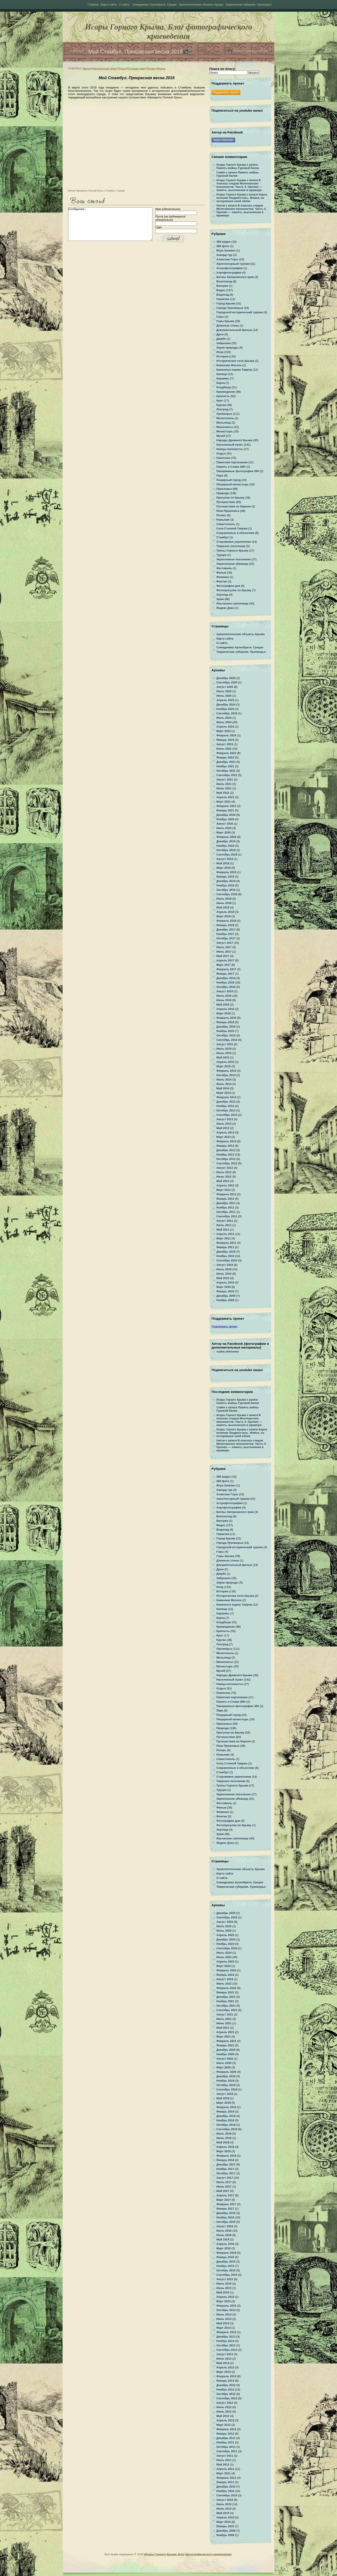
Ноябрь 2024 (225, 709)
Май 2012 (222, 1181)
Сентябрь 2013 (226, 1114)
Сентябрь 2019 (226, 854)
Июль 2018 (224, 898)
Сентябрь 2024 (226, 713)
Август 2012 (224, 1167)
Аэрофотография (228, 272)
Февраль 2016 (226, 1017)
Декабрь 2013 (226, 1101)
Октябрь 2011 (226, 1212)
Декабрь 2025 (226, 678)
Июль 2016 (224, 995)
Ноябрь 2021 (225, 766)
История (222, 356)
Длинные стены (227, 325)
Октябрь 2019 (226, 850)
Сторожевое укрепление (233, 541)
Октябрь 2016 (226, 987)
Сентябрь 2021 (226, 775)
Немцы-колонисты (229, 449)
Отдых (122, 68)
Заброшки (223, 343)
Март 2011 (223, 1238)
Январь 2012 (225, 1198)
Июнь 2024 (224, 722)
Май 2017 (222, 956)
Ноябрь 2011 (225, 1207)
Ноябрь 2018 (225, 885)
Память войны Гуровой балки (237, 168)
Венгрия (222, 285)
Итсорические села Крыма (235, 360)
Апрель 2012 (225, 1185)
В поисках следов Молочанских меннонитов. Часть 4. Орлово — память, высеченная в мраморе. (239, 185)
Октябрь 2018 (226, 889)
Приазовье (224, 488)
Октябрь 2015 (226, 1035)
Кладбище (223, 387)
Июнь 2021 (224, 788)
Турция (121, 190)
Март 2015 (223, 1066)
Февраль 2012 (226, 1194)
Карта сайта (109, 4)
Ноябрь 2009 (225, 1300)
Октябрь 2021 (226, 770)
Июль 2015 (224, 1048)
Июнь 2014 (224, 1084)
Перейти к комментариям (250, 51)
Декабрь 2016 (226, 978)
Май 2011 (222, 1229)
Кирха (220, 383)
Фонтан (221, 581)
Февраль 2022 (226, 753)
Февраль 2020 (226, 837)
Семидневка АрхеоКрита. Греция (154, 4)
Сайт (158, 227)
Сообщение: (110, 227)
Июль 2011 (224, 1225)
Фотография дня (228, 585)
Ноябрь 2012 (225, 1154)
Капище (221, 374)
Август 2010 (224, 1264)
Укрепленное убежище (232, 563)
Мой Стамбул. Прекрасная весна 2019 (135, 51)
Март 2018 (223, 916)
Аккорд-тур (224, 255)
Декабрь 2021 (226, 762)
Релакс (150, 68)
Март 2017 (223, 964)
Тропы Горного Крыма (232, 550)
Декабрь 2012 (226, 1150)
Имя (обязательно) (167, 209)
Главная (93, 4)
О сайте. (124, 4)
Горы (220, 316)
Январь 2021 (225, 810)
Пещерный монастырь (232, 484)
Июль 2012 (224, 1172)
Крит (219, 400)
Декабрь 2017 (226, 929)
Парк (219, 475)
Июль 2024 (224, 717)
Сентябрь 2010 (226, 1260)
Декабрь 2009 (226, 1295)
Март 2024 (223, 731)
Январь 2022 (225, 757)
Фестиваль (224, 568)
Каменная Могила (229, 365)
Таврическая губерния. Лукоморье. (249, 4)
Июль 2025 (224, 691)
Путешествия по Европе (233, 506)
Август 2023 (224, 744)
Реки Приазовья (227, 510)
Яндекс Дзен (225, 608)
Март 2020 (223, 832)
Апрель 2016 (225, 1009)
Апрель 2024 (225, 726)
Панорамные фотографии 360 (237, 471)
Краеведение (225, 391)
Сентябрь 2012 (226, 1163)
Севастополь (225, 524)
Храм (220, 599)
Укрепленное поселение (233, 559)
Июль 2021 (224, 784)
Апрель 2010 (225, 1282)
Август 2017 (224, 942)
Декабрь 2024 (226, 704)
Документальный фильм (234, 330)
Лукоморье (224, 413)
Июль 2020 (224, 828)
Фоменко (222, 577)
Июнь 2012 (224, 1176)
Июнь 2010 (224, 1273)
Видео (87, 68)
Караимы (222, 378)
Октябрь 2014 (226, 1075)
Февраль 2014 (226, 1097)
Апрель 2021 (225, 797)
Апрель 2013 (225, 1132)
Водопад (222, 294)
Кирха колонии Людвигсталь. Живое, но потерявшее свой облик (241, 198)
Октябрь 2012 (226, 1159)
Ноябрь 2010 (225, 1256)
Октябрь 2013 (226, 1110)
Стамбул (110, 190)
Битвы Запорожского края (235, 277)
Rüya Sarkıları (226, 250)
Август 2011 (224, 1220)
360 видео (223, 241)
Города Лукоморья (229, 308)
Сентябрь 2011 (226, 1216)
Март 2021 (223, 801)
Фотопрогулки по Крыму (233, 590)
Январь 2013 (225, 1145)
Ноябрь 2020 (225, 819)
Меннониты (224, 427)
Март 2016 (223, 1013)
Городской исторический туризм (239, 312)
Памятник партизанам (232, 462)
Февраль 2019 (226, 872)
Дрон (220, 334)
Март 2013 (223, 1137)
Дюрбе (221, 338)
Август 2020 (224, 823)
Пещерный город (228, 480)
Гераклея (222, 299)
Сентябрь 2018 (226, 894)
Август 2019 (224, 859)
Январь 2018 (225, 925)
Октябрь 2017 (226, 938)
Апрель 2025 (225, 700)
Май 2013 (222, 1128)
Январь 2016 (225, 1022)
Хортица (222, 594)
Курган (221, 405)
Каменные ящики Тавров (234, 369)
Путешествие (136, 68)
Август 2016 (224, 991)
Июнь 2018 (224, 903)
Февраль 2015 (226, 1070)
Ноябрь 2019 (225, 845)
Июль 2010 (224, 1269)
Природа (222, 493)
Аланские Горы (227, 259)
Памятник (223, 458)
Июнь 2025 (224, 695)
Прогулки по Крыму (230, 497)
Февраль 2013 (226, 1141)
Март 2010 (223, 1287)
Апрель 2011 (225, 1234)
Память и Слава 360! (231, 466)
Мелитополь (225, 418)
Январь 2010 (225, 1291)
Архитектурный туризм (232, 263)
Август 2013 (224, 1119)
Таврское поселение (230, 546)
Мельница (223, 422)
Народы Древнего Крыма (234, 440)
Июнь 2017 (224, 951)
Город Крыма (225, 303)
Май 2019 (222, 863)
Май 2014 (222, 1088)
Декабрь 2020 (226, 814)
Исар (219, 352)
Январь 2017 (225, 973)
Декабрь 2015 (226, 1026)
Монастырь (224, 431)
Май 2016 (222, 1004)
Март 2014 (223, 1092)
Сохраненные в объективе (235, 533)
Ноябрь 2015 (225, 1031)
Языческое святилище (232, 603)
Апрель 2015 (225, 1062)
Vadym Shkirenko (223, 140)
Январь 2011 (225, 1247)
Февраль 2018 (226, 920)
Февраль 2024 (226, 735)
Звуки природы (227, 347)
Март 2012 (223, 1189)
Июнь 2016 (224, 1000)
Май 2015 (222, 1057)
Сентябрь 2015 (226, 1039)
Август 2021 (224, 779)
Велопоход (224, 281)
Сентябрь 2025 (226, 682)
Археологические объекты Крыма (201, 4)
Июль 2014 (224, 1079)
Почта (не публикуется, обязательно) (170, 218)
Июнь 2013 (224, 1123)
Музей (220, 435)
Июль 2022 (224, 748)
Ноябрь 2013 (225, 1106)
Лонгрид (222, 409)
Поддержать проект (226, 92)
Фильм (161, 68)
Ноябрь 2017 (225, 934)
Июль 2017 (224, 947)
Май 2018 (222, 907)
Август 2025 (224, 687)
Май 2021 (222, 792)
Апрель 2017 (225, 960)
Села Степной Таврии (231, 528)
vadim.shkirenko (227, 1351)
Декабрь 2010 (226, 1251)
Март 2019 (223, 867)
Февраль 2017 (226, 969)
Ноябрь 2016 (225, 982)
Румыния (223, 519)
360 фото (222, 246)
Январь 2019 (225, 876)
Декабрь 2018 (226, 881)
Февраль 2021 (226, 806)
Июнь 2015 (224, 1053)
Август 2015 (224, 1044)
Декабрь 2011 (226, 1203)
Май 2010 (222, 1278)
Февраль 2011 (226, 1242)
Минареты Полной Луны (89, 190)
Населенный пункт (104, 68)
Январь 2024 (225, 739)
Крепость (223, 396)
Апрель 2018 (225, 912)
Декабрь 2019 (226, 841)
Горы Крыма (225, 321)
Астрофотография (229, 268)
